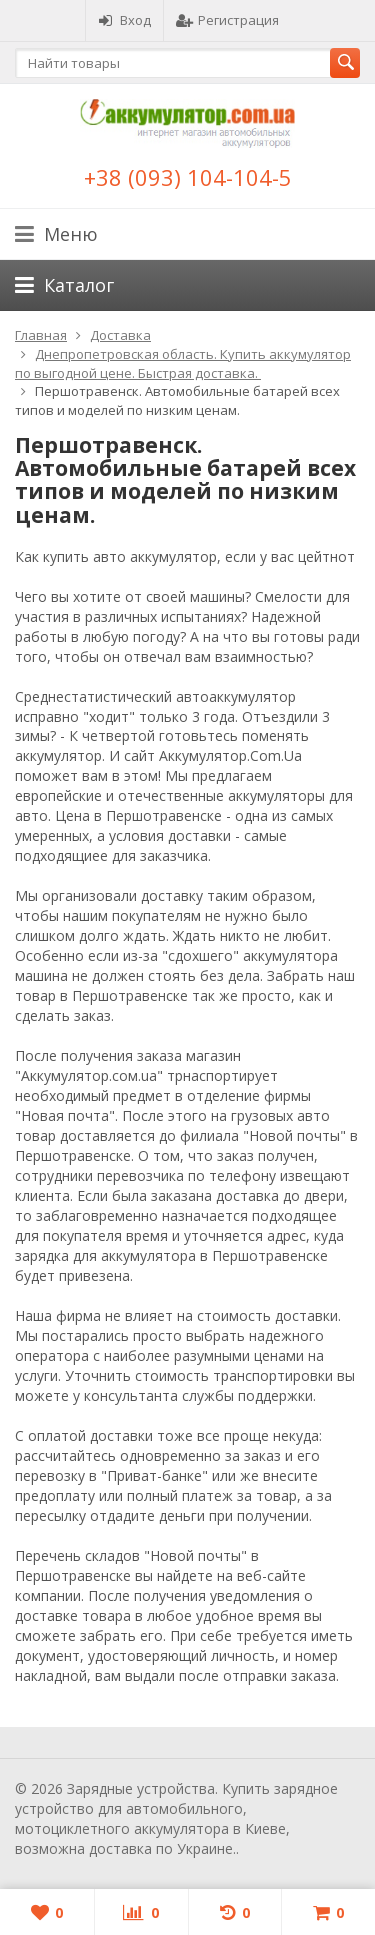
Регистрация (227, 20)
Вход (124, 20)
